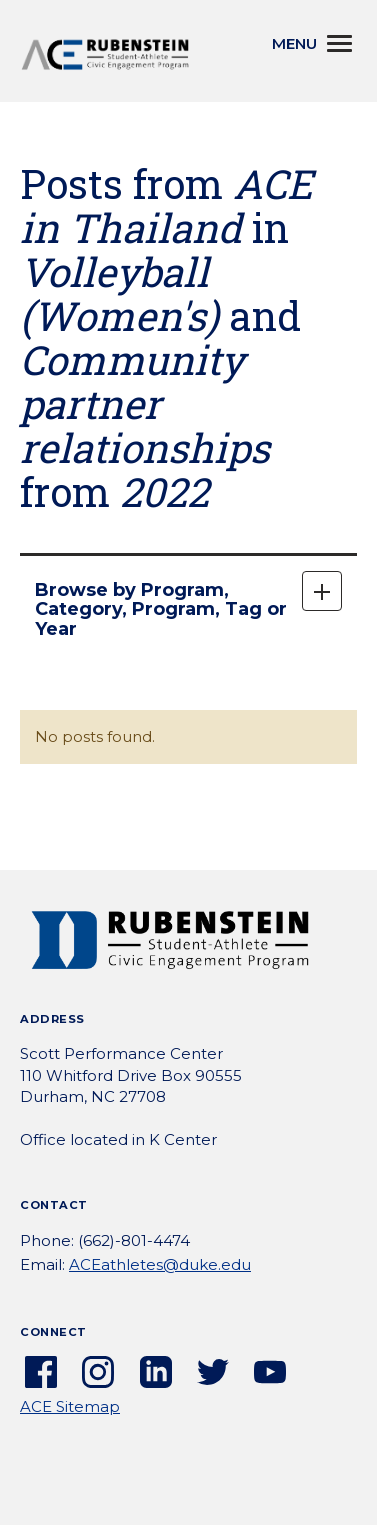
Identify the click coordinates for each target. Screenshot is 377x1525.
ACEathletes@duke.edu (160, 1264)
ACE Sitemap (70, 1406)
